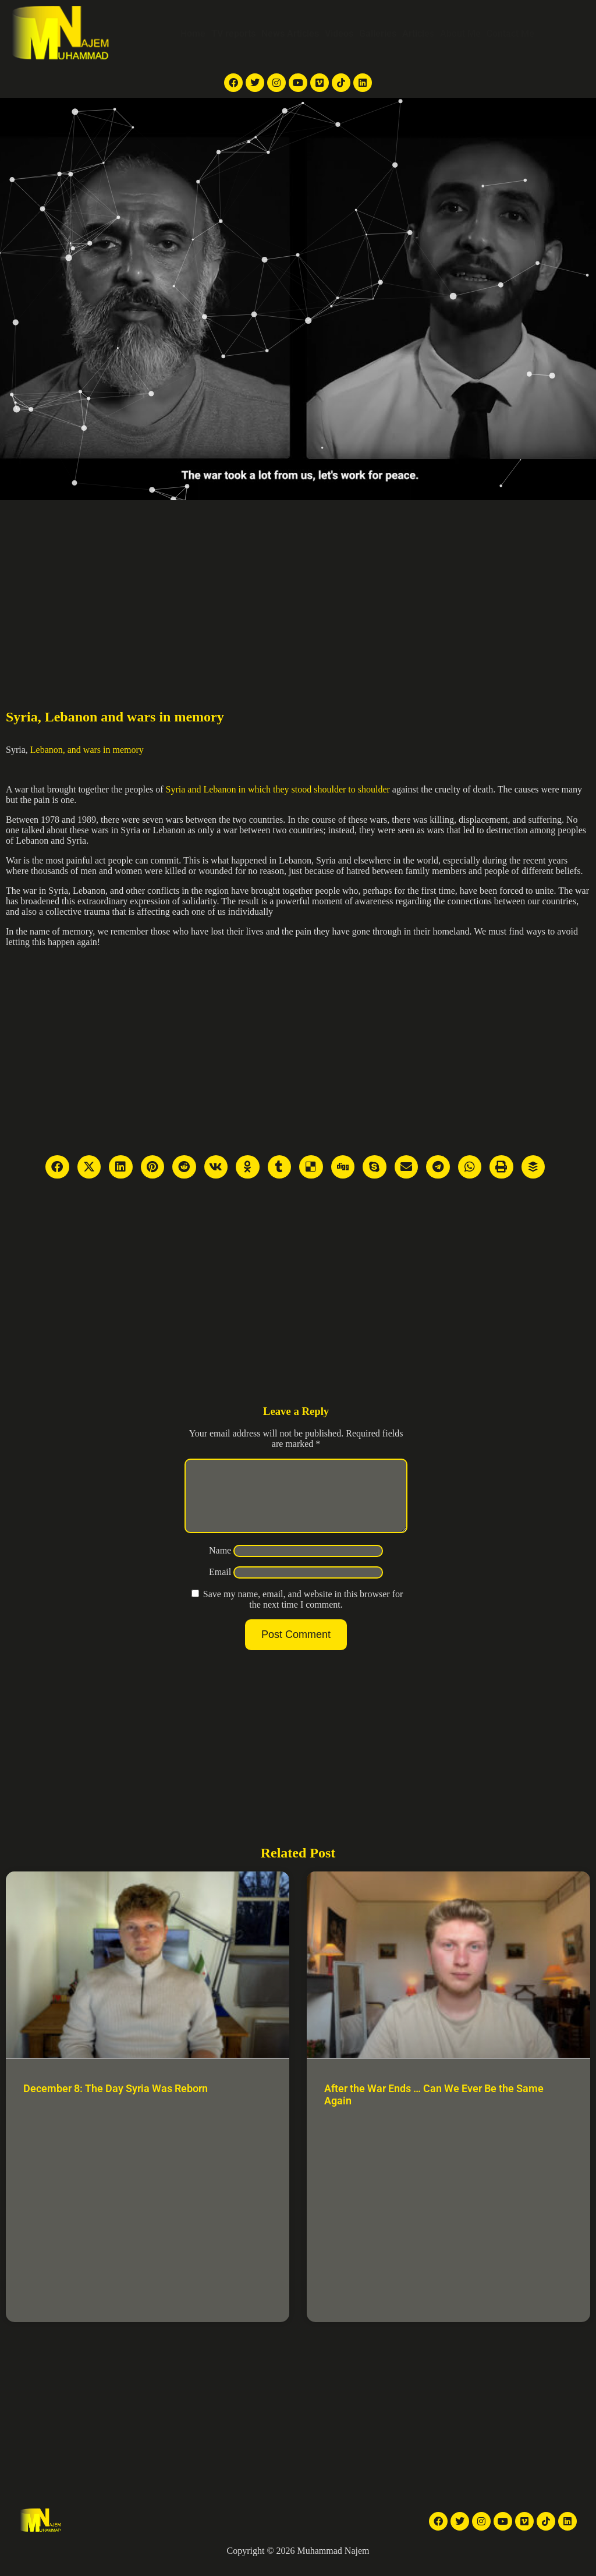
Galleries (377, 33)
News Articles (290, 33)
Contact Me (510, 33)
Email (220, 1586)
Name (220, 1564)
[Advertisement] (298, 587)
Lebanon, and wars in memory (87, 750)
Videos (339, 33)
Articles (418, 33)
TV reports (233, 33)
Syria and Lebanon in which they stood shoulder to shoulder (278, 789)
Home (192, 33)
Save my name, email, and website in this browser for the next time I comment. (303, 1613)
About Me (460, 33)
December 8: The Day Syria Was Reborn (115, 2102)
